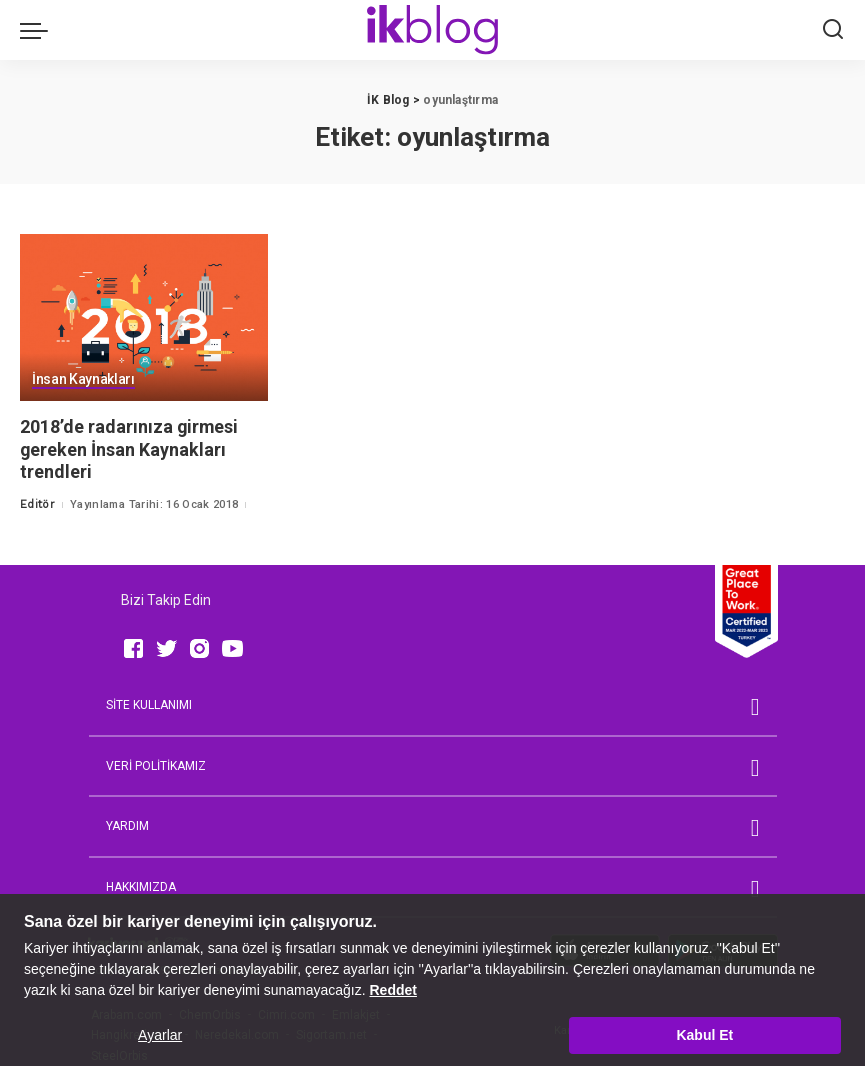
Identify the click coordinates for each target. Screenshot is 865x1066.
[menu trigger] (39, 30)
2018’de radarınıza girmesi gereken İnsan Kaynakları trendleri (130, 449)
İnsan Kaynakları (83, 380)
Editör (37, 504)
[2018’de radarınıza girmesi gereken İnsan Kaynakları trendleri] (144, 318)
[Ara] (833, 30)
